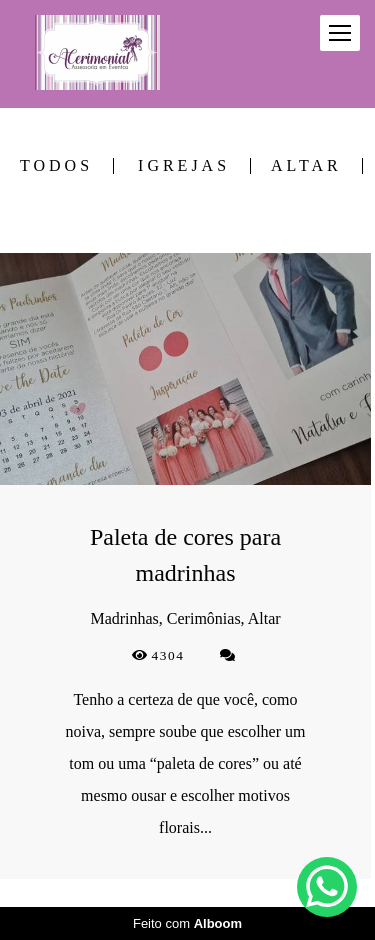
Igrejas (184, 166)
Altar (306, 166)
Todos (56, 166)
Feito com (187, 923)
